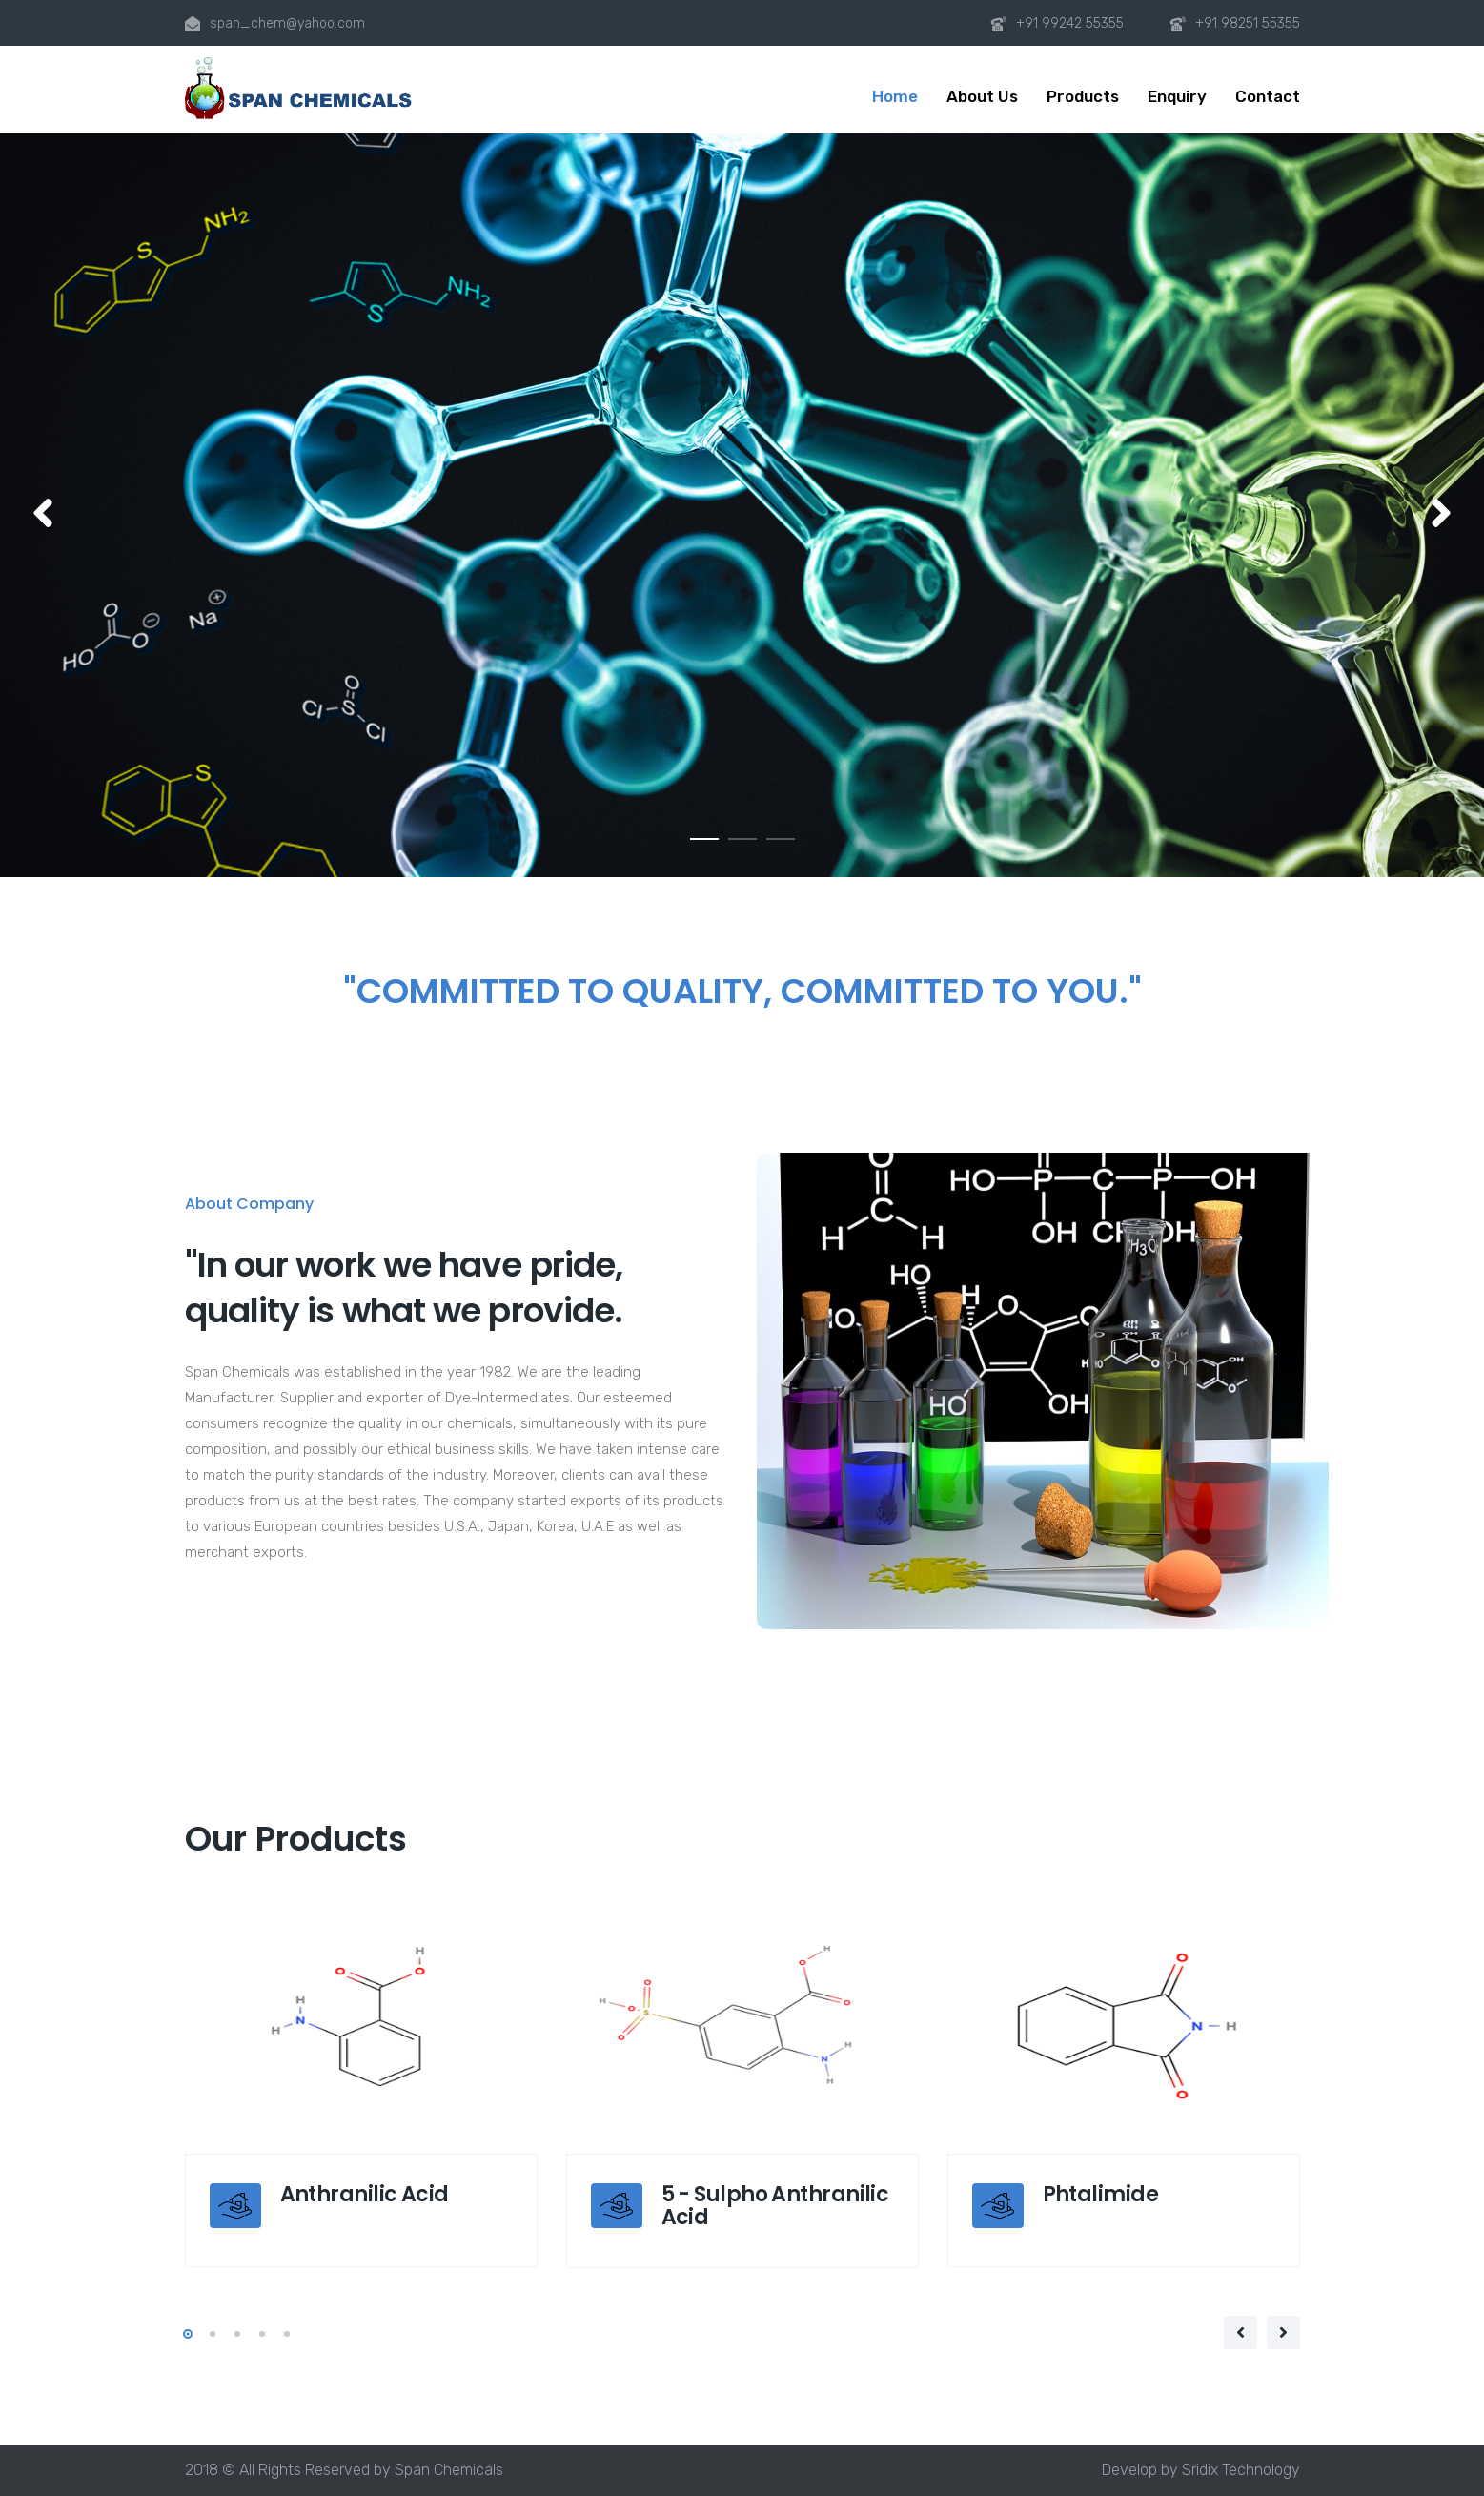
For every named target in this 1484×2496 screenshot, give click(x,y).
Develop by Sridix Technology (1201, 2470)
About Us (982, 96)
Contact (1267, 96)
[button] (43, 514)
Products (1083, 96)
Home (895, 96)
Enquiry (1177, 96)
